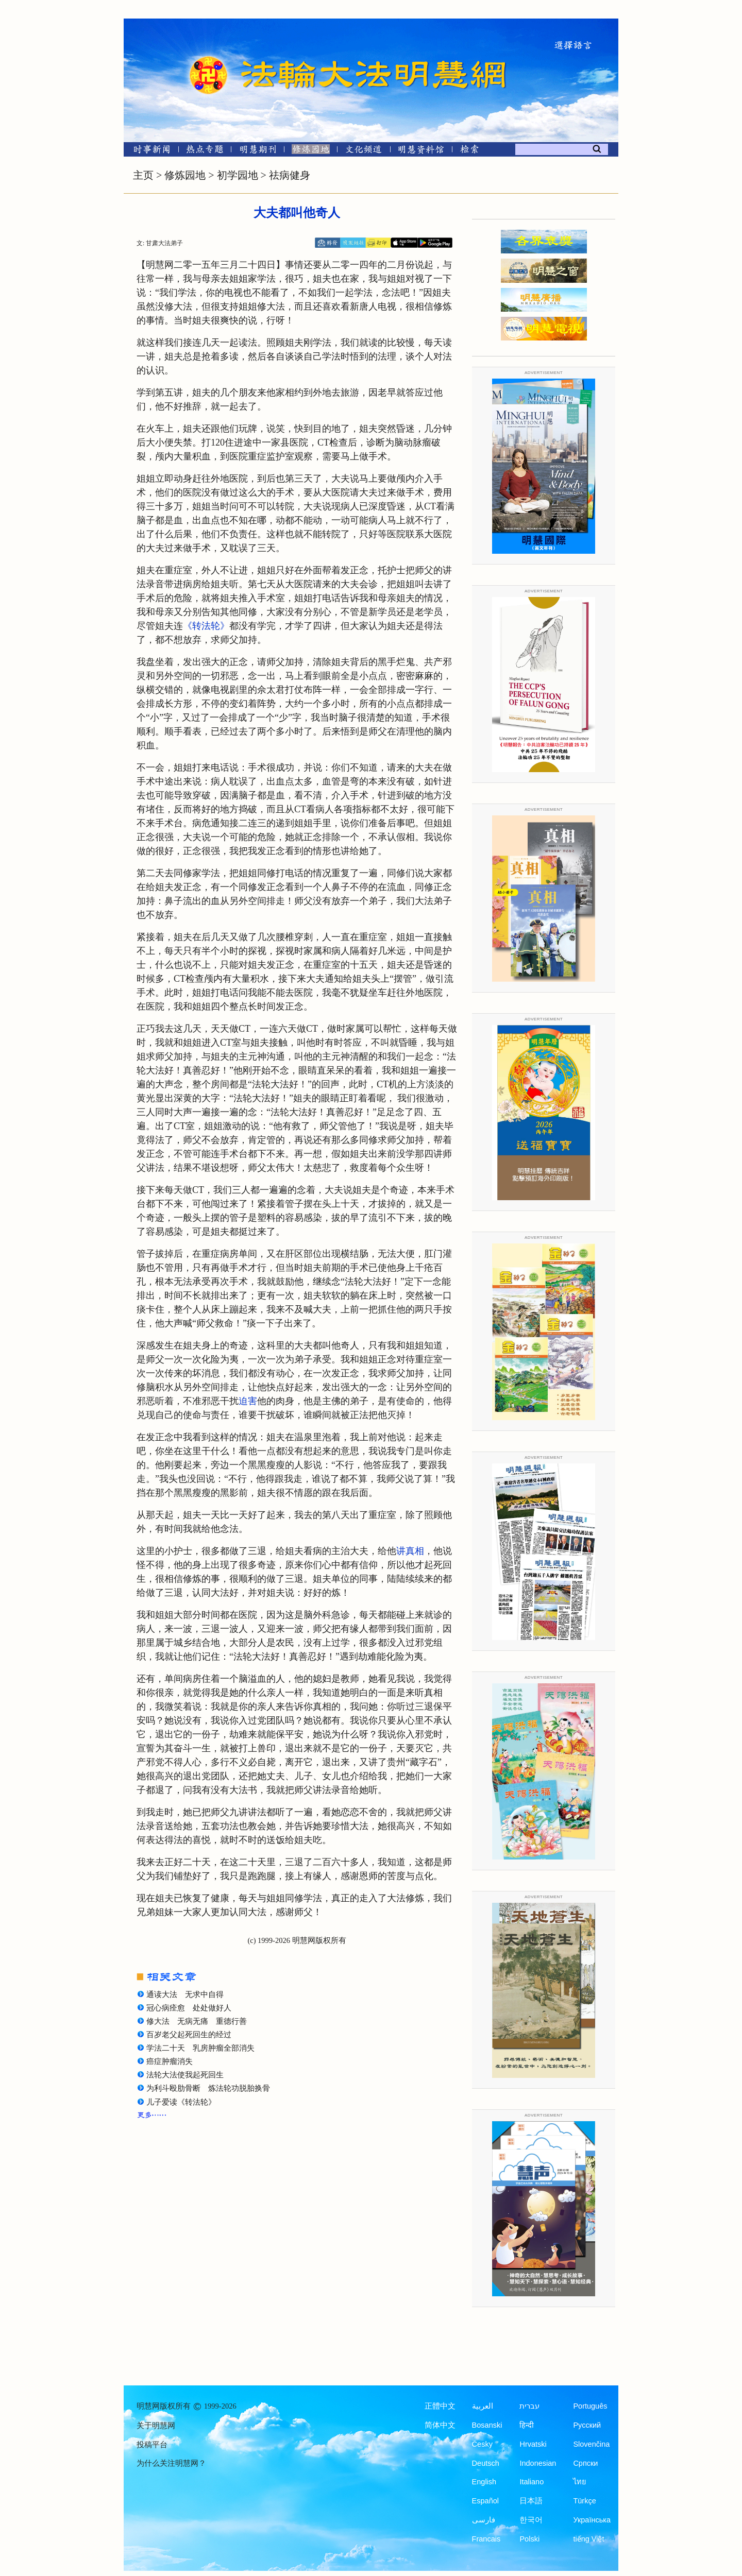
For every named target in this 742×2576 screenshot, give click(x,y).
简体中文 (440, 2425)
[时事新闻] (148, 151)
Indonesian (537, 2463)
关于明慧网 (156, 2425)
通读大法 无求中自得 (185, 1994)
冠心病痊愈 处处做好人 (188, 2008)
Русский (587, 2425)
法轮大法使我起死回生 (185, 2075)
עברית (529, 2406)
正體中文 (440, 2406)
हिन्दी (526, 2425)
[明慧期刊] (258, 151)
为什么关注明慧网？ (171, 2463)
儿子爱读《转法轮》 (181, 2102)
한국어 (531, 2520)
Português (590, 2406)
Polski (529, 2539)
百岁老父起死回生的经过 (188, 2035)
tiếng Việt (588, 2539)
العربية (482, 2406)
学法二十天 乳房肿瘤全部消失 (200, 2048)
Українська (592, 2520)
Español (485, 2501)
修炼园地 (185, 175)
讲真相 (410, 1551)
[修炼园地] (310, 151)
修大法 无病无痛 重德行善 (196, 2021)
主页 (143, 175)
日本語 (531, 2501)
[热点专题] (205, 151)
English (484, 2482)
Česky (482, 2444)
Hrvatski (532, 2444)
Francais (486, 2539)
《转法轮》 (206, 626)
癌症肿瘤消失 (169, 2061)
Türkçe (584, 2501)
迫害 (248, 1401)
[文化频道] (363, 151)
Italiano (531, 2482)
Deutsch (485, 2463)
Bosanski (487, 2425)
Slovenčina (591, 2444)
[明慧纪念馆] (421, 151)
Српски (585, 2463)
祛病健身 (289, 175)
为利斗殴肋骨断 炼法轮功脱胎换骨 (208, 2088)
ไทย (579, 2482)
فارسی (483, 2520)
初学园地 (237, 175)
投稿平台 (152, 2445)
